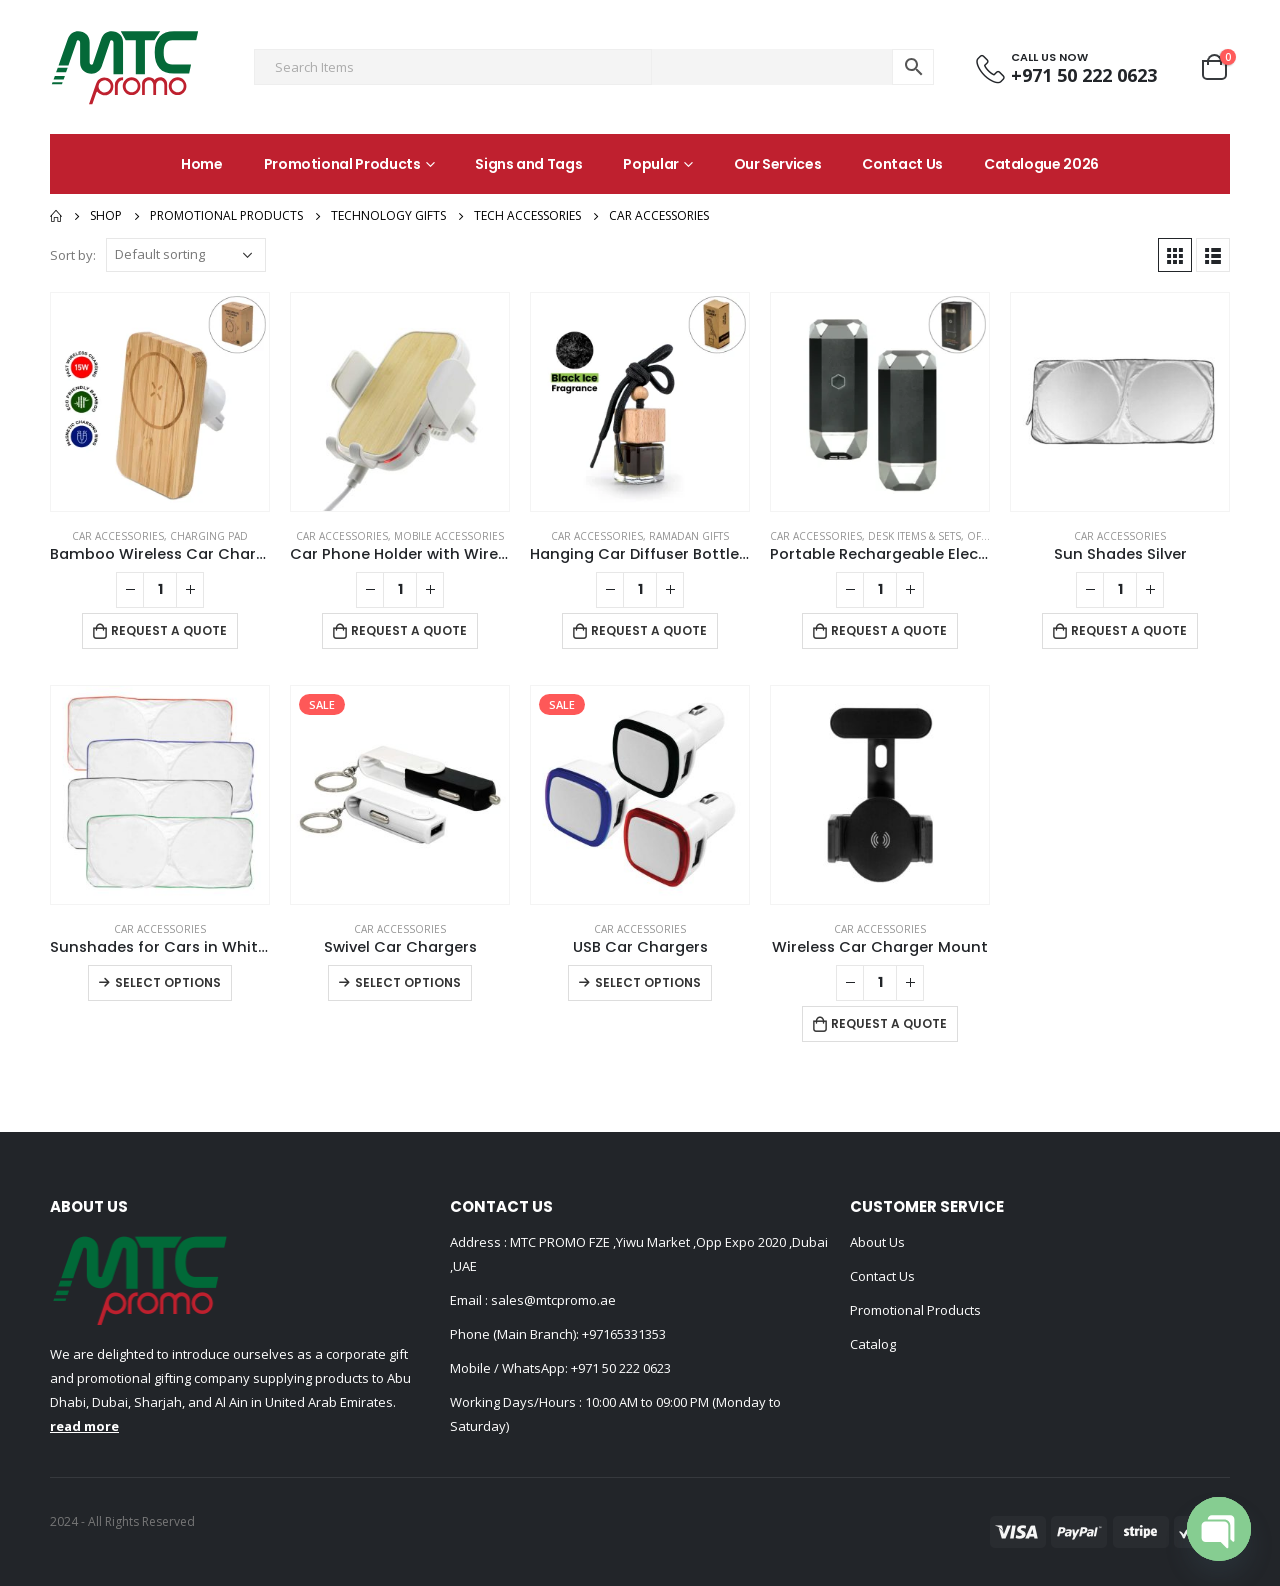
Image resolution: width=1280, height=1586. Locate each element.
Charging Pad (209, 536)
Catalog (873, 1344)
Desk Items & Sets (914, 536)
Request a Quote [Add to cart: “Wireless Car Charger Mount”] (889, 1023)
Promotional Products (342, 164)
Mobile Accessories (449, 536)
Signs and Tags (528, 164)
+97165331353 (624, 1334)
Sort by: (73, 255)
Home (202, 164)
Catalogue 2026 (1041, 164)
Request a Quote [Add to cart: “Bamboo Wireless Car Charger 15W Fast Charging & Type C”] (169, 630)
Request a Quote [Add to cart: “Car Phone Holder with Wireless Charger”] (409, 630)
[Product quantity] (160, 590)
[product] (160, 402)
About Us (877, 1242)
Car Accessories (118, 536)
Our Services (778, 164)
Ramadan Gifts (689, 536)
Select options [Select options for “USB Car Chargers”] (648, 982)
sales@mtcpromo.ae (552, 1300)
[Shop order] (186, 255)
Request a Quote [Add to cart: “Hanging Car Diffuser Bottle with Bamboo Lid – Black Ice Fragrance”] (649, 630)
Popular (651, 164)
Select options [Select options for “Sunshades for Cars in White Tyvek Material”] (168, 982)
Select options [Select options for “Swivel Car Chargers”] (408, 982)
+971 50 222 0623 (621, 1368)
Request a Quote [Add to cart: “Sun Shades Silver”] (1129, 630)
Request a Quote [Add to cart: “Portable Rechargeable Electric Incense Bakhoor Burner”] (889, 630)
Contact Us (902, 164)
